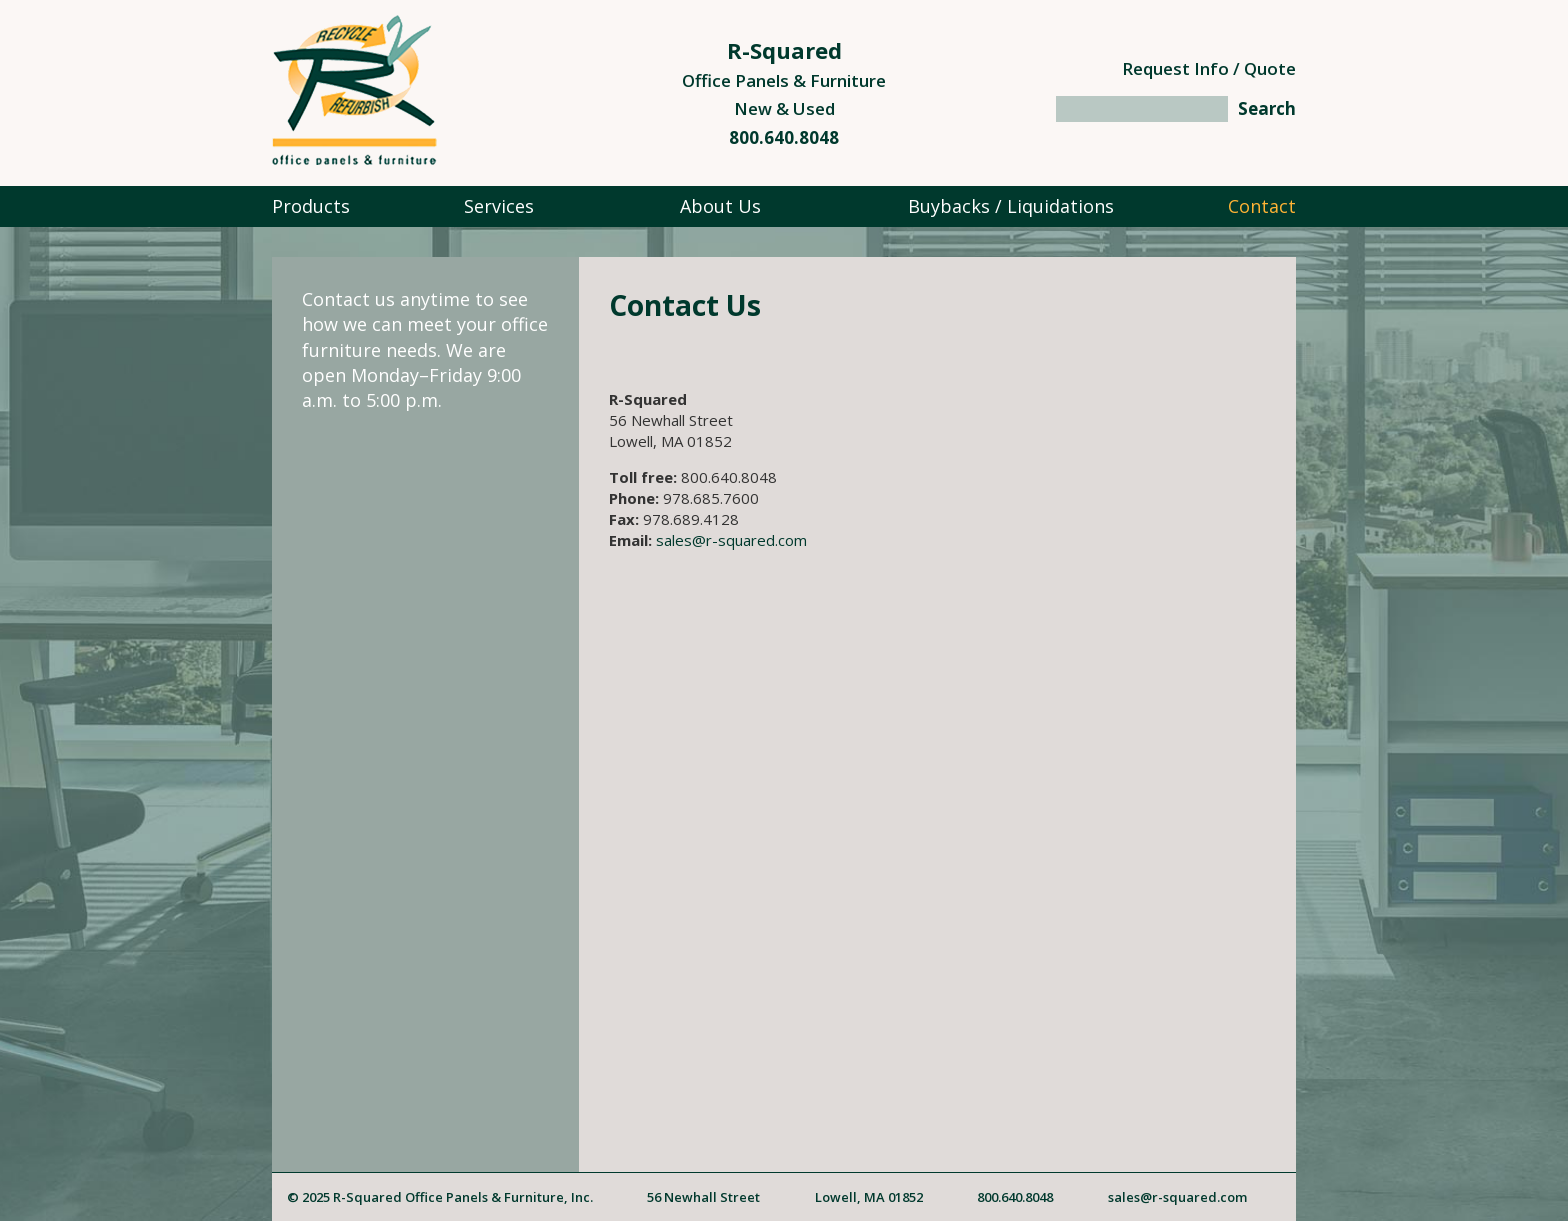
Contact (1262, 206)
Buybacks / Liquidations (1011, 206)
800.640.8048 (784, 137)
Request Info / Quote (1209, 68)
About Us (720, 206)
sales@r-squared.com (731, 540)
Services (499, 206)
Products (311, 206)
